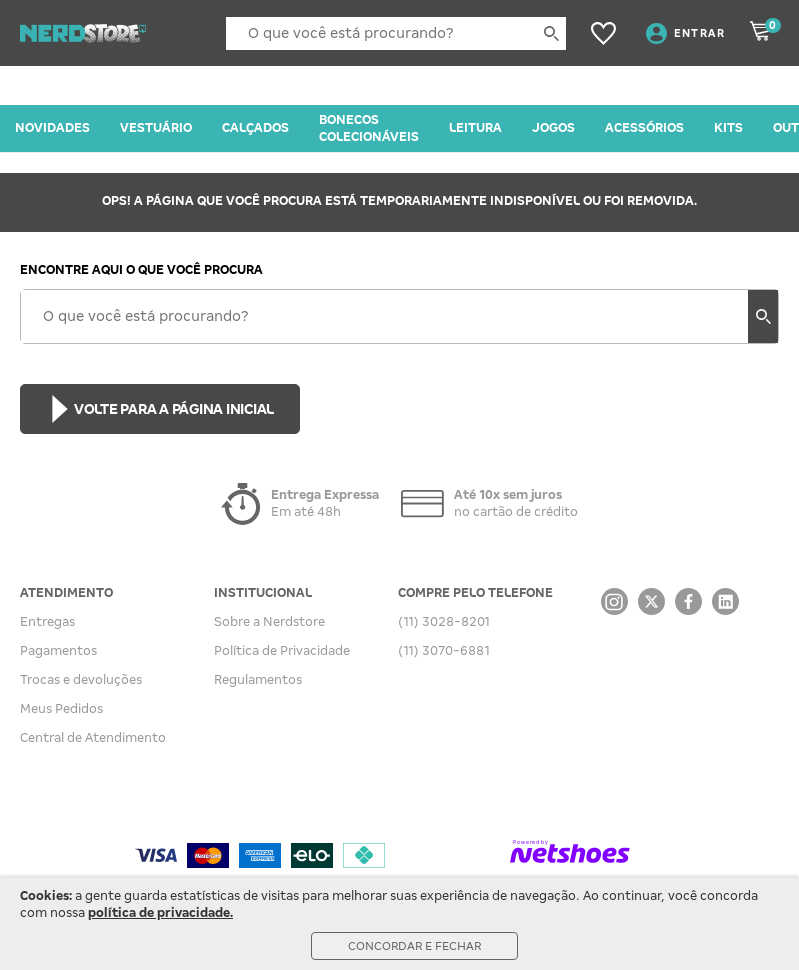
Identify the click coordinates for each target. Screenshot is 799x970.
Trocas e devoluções (81, 680)
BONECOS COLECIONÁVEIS (369, 128)
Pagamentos (58, 651)
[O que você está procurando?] (396, 33)
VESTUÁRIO (156, 128)
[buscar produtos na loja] (551, 33)
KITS (728, 128)
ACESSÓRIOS (644, 128)
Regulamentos (258, 680)
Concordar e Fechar (414, 946)
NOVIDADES (52, 128)
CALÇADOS (255, 128)
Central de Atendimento (93, 738)
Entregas (47, 622)
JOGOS (553, 128)
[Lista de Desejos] (603, 33)
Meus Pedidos (61, 709)
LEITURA (475, 128)
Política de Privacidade (282, 651)
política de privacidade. (160, 913)
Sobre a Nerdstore (269, 622)
